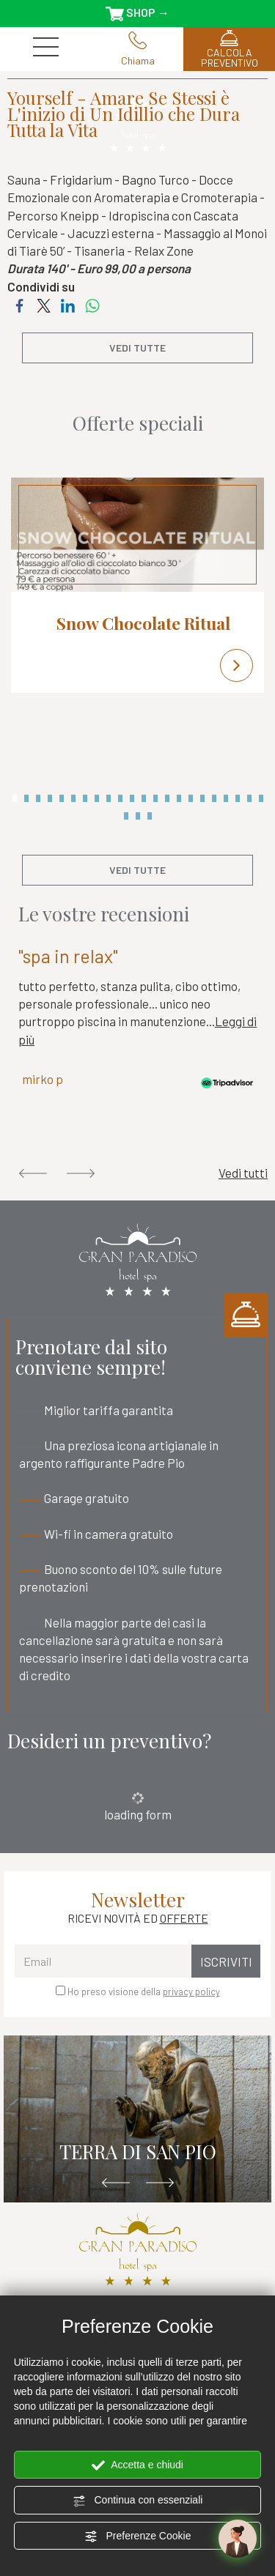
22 (261, 798)
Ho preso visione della (143, 1991)
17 (202, 798)
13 (155, 798)
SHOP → (137, 13)
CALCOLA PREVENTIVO (229, 49)
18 (214, 798)
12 (144, 798)
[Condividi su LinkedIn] (68, 304)
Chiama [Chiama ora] (137, 49)
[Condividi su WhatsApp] (92, 304)
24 (138, 816)
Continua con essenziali (138, 2500)
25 (149, 816)
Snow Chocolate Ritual (143, 623)
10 (120, 798)
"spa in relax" (68, 956)
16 (190, 798)
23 (126, 816)
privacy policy (191, 1991)
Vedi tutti (243, 1172)
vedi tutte (137, 347)
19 (226, 798)
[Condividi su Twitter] (44, 304)
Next (80, 1173)
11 (132, 798)
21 (249, 798)
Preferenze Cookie (137, 2536)
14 (167, 798)
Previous (33, 1173)
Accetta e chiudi (137, 2465)
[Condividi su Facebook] (19, 304)
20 (237, 798)
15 (179, 798)
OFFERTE (184, 1918)
